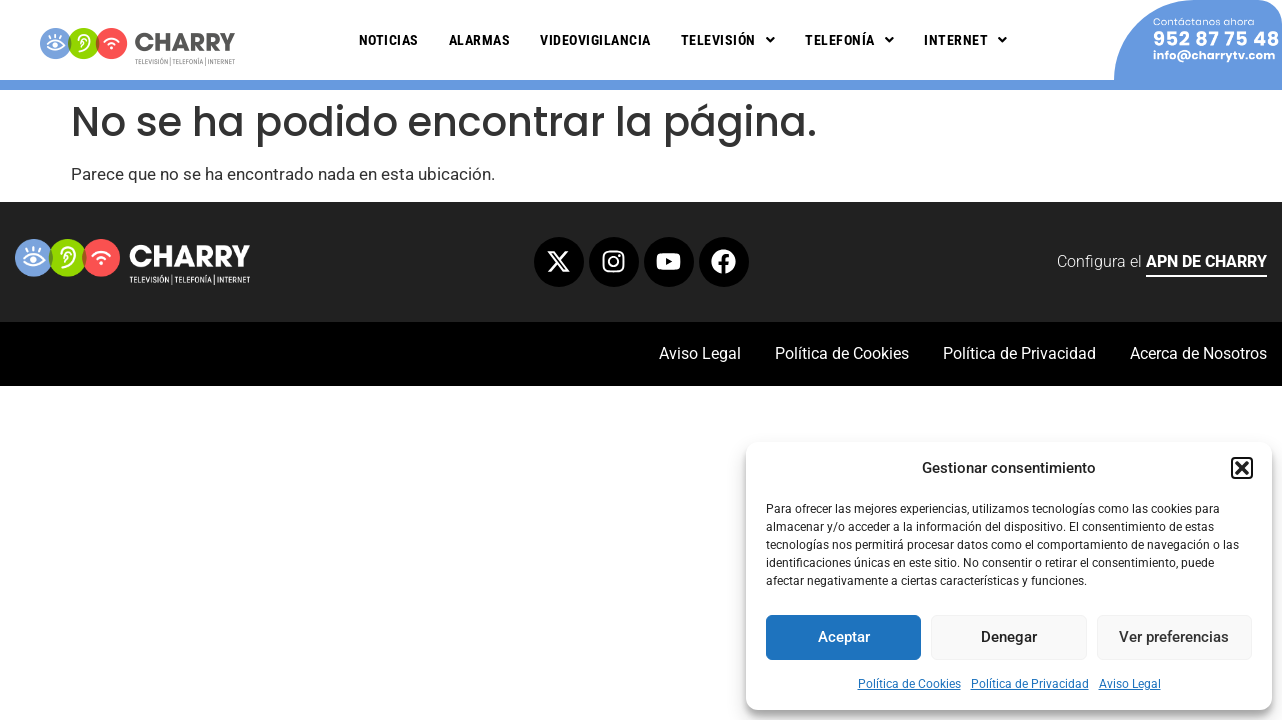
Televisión (728, 40)
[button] (1242, 468)
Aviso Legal (1130, 684)
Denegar (1009, 637)
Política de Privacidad (1030, 684)
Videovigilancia (595, 40)
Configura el (1162, 264)
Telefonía (849, 40)
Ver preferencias (1174, 637)
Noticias (389, 40)
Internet (966, 40)
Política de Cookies (909, 684)
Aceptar (844, 637)
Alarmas (480, 40)
